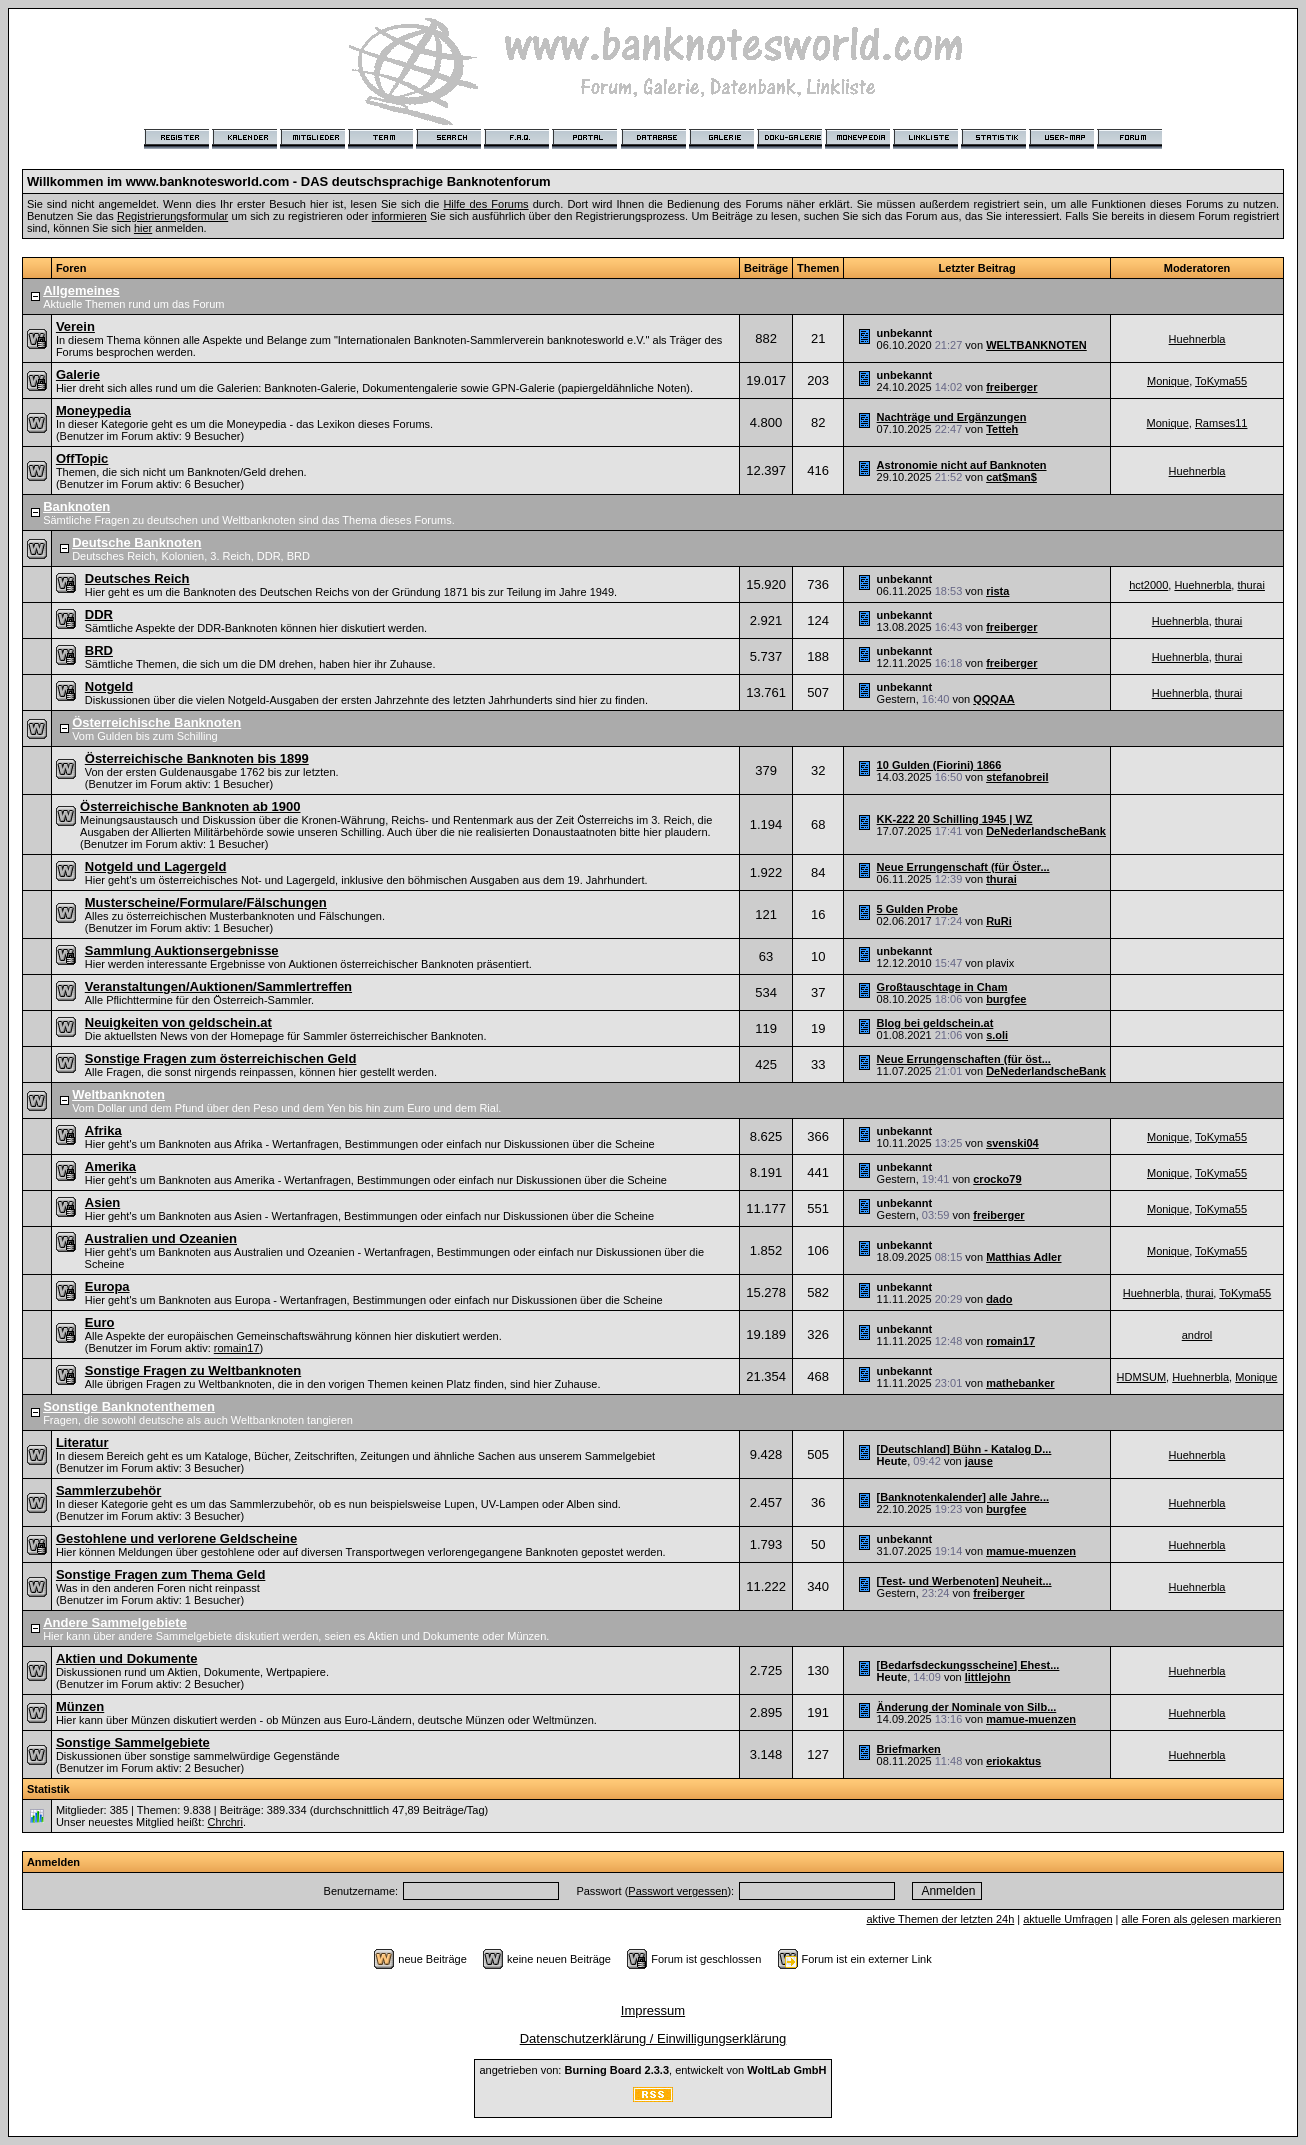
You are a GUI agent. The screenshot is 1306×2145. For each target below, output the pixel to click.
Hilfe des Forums (485, 204)
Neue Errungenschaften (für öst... (964, 1059)
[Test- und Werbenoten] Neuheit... (964, 1581)
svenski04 (1012, 1143)
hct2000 (1148, 585)
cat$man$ (1011, 477)
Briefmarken (909, 1749)
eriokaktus (1013, 1761)
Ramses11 (1221, 423)
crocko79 (997, 1179)
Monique (1168, 381)
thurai (1251, 585)
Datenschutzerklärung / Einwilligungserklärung (653, 2038)
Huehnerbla (1197, 339)
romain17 (237, 1348)
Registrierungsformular (172, 216)
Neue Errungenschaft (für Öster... (963, 867)
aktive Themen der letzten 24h (940, 1919)
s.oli (997, 1035)
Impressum (653, 2010)
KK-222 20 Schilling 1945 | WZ (955, 819)
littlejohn (988, 1677)
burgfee (1006, 999)
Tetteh (1002, 429)
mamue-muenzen (1031, 1551)
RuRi (999, 921)
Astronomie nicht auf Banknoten (962, 465)
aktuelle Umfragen (1067, 1919)
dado (999, 1299)
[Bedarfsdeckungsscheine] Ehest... (968, 1665)
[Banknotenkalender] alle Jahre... (963, 1497)
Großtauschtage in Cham (942, 987)
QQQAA (994, 699)
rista (997, 591)
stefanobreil (1017, 777)
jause (979, 1461)
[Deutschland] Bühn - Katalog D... (964, 1449)
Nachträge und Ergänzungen (952, 417)
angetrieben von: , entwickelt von (652, 2070)
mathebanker (1020, 1383)
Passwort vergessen (677, 1891)
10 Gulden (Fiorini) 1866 (939, 765)
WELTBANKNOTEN (1036, 345)
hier (143, 228)
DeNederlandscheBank (1046, 831)
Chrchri (225, 1822)
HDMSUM (1142, 1377)
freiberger (1011, 387)
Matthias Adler (1023, 1257)
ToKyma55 (1221, 381)
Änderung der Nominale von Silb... (967, 1707)
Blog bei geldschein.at (935, 1023)
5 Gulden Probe (917, 909)
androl (1197, 1335)
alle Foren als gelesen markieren (1202, 1919)
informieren (399, 216)
